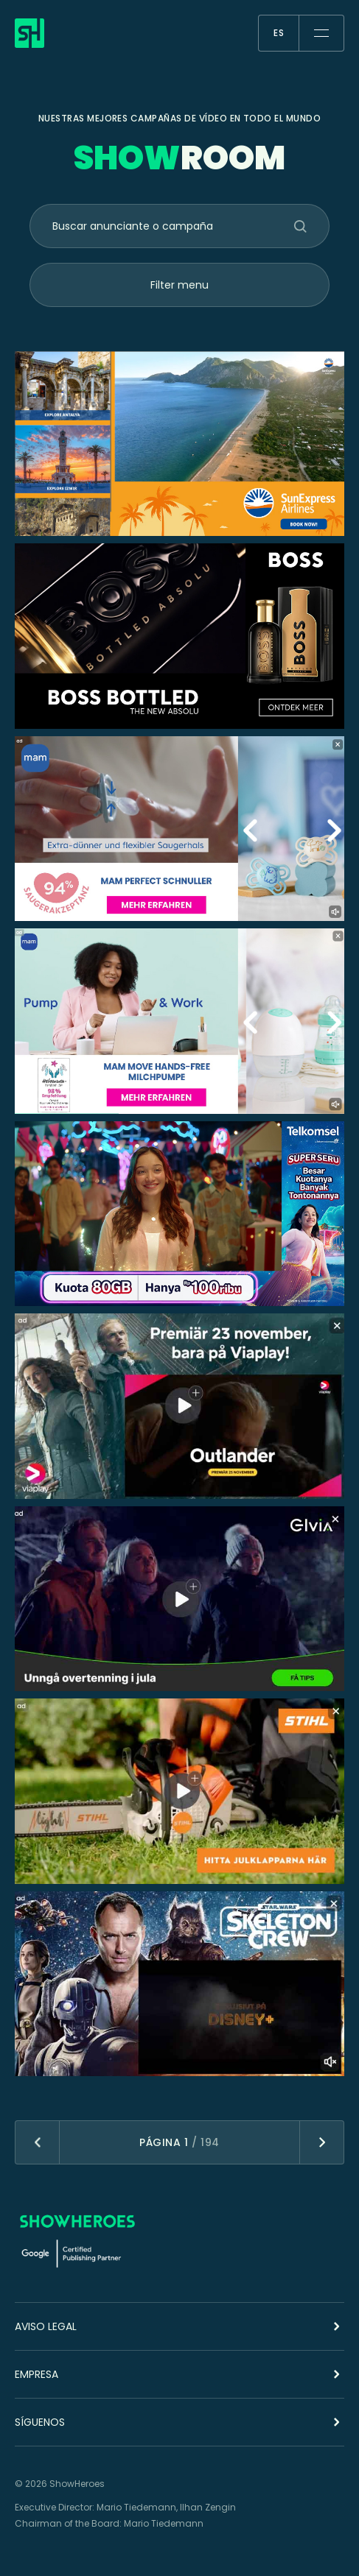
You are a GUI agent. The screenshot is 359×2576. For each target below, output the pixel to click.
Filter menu (179, 285)
